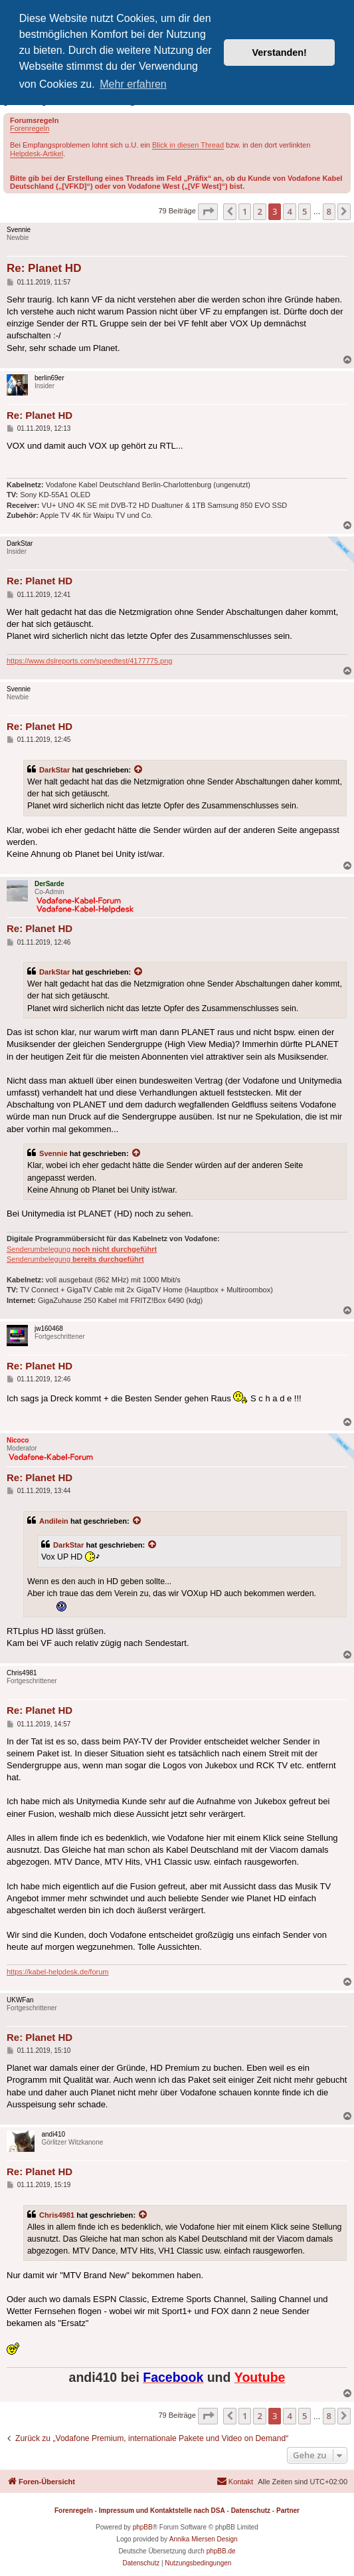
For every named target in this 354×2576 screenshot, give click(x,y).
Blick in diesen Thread (188, 145)
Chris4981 (56, 2215)
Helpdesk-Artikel (36, 154)
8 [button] (329, 211)
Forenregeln (29, 128)
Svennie (53, 1153)
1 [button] (244, 211)
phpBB (143, 2527)
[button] (208, 211)
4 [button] (289, 211)
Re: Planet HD (44, 268)
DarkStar (54, 770)
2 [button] (259, 211)
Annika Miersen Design (203, 2539)
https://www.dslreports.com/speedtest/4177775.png (89, 661)
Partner (288, 2510)
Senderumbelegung (82, 1249)
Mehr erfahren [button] (133, 84)
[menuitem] (235, 2482)
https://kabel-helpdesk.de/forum (57, 1972)
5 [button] (304, 211)
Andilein (53, 1521)
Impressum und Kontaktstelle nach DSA (162, 2510)
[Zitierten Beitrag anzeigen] (139, 770)
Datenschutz (250, 2510)
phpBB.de (221, 2551)
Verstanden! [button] (279, 52)
